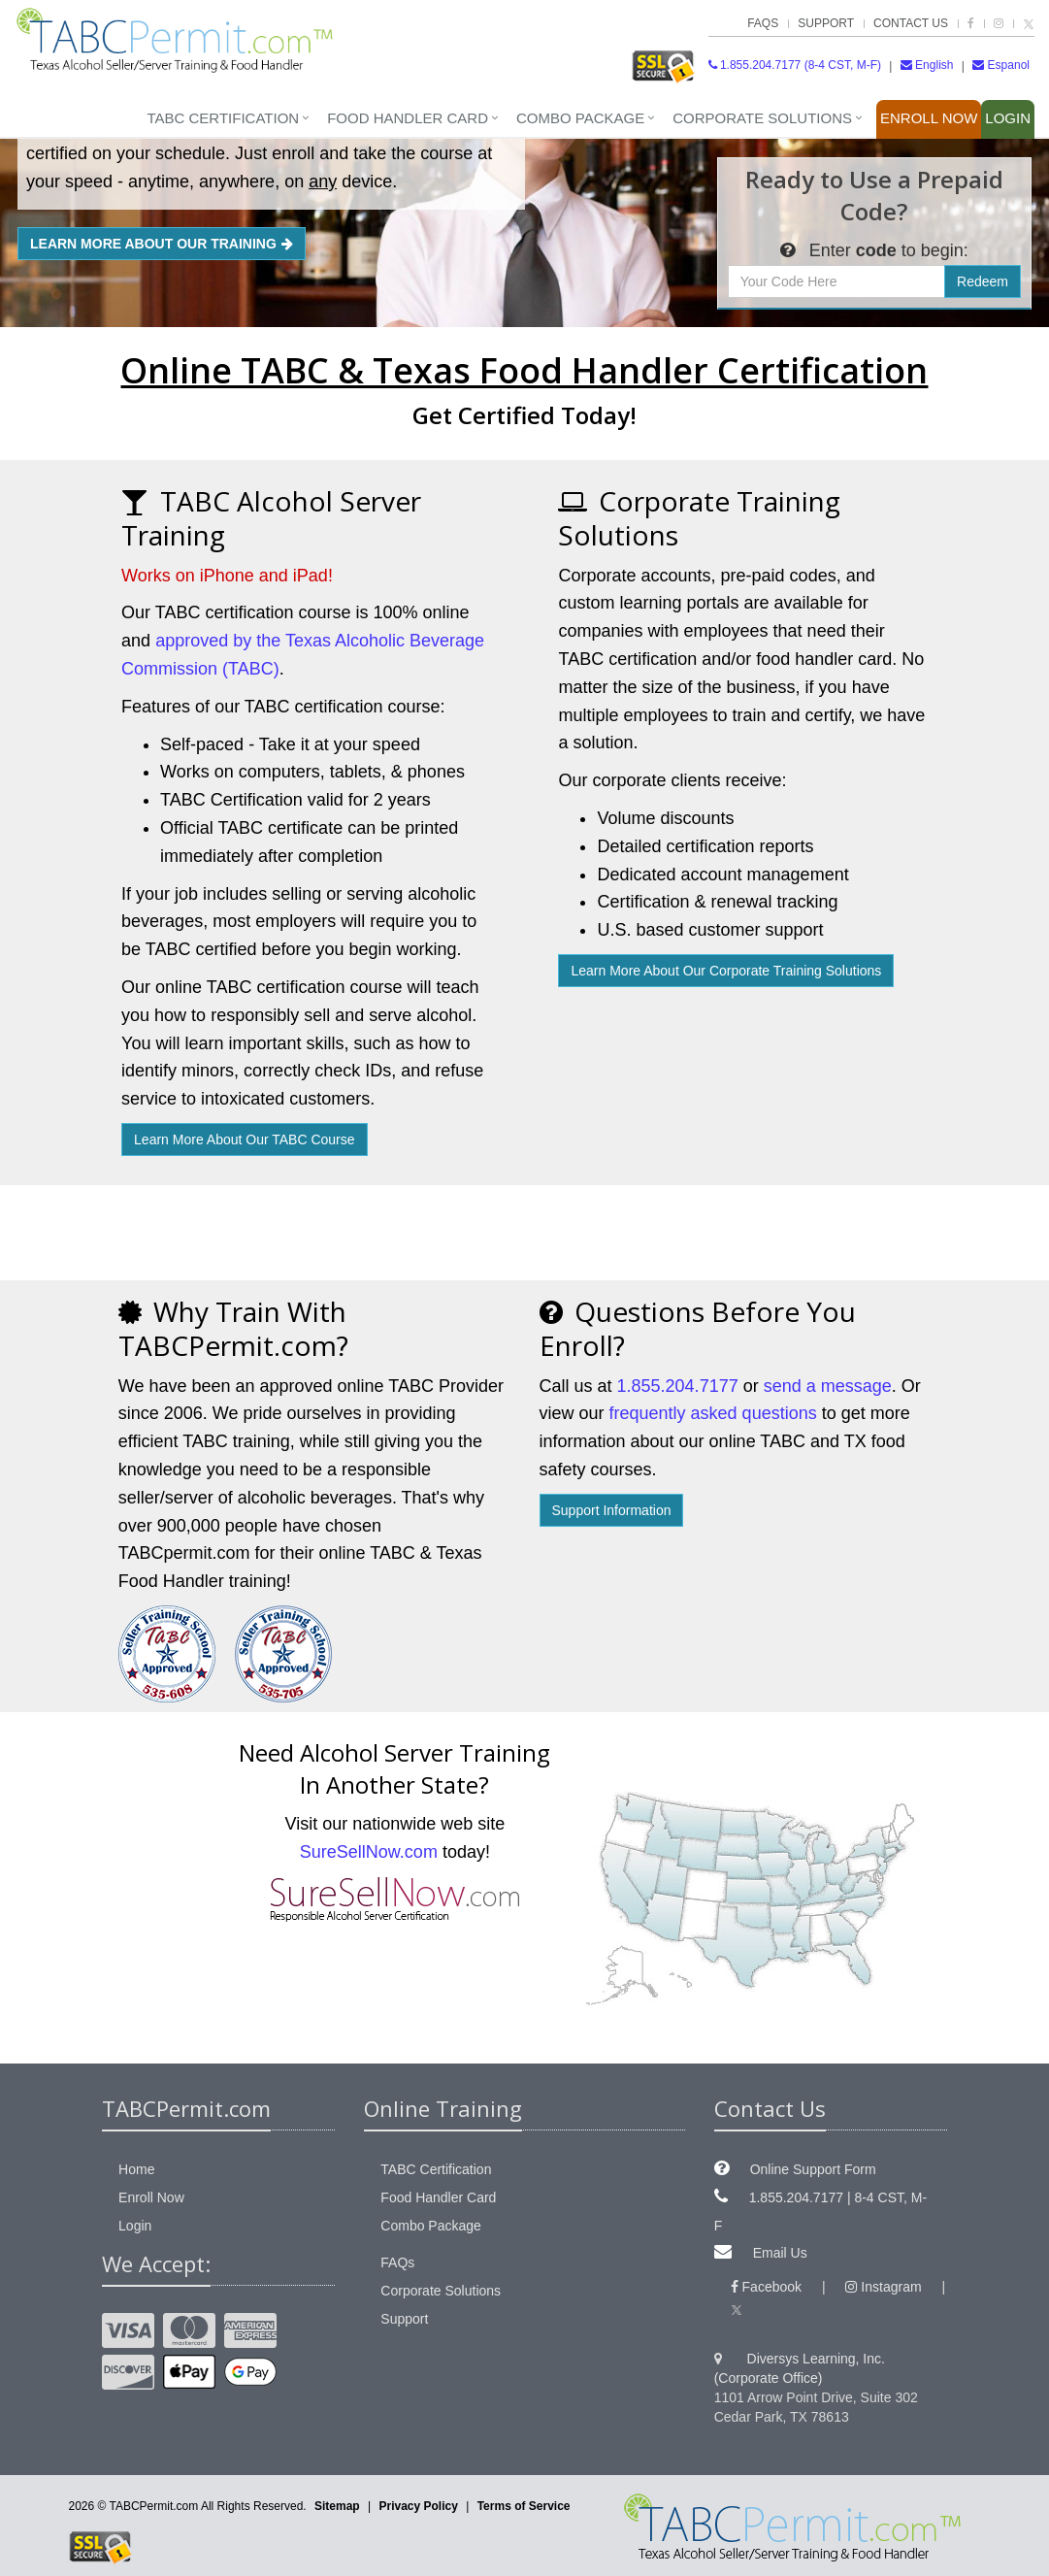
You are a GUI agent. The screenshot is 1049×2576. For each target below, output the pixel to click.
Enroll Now (928, 118)
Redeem (982, 281)
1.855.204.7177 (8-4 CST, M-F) (794, 65)
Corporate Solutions (762, 118)
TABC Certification (223, 118)
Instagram (883, 2287)
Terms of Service (524, 2506)
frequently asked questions (713, 1413)
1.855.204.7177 (677, 1386)
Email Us (780, 2253)
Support (826, 23)
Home (136, 2169)
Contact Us (910, 23)
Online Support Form (813, 2169)
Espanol (1001, 65)
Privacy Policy (417, 2506)
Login (1008, 118)
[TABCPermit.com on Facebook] (970, 23)
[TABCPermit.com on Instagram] (998, 23)
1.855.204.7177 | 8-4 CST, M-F (820, 2211)
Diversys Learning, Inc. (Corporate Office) (799, 2368)
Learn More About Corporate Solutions (726, 970)
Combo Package (580, 118)
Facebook (766, 2287)
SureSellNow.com (369, 1852)
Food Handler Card (407, 118)
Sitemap (337, 2506)
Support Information (612, 1510)
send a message (828, 1386)
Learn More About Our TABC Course (244, 1139)
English (927, 65)
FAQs (762, 23)
